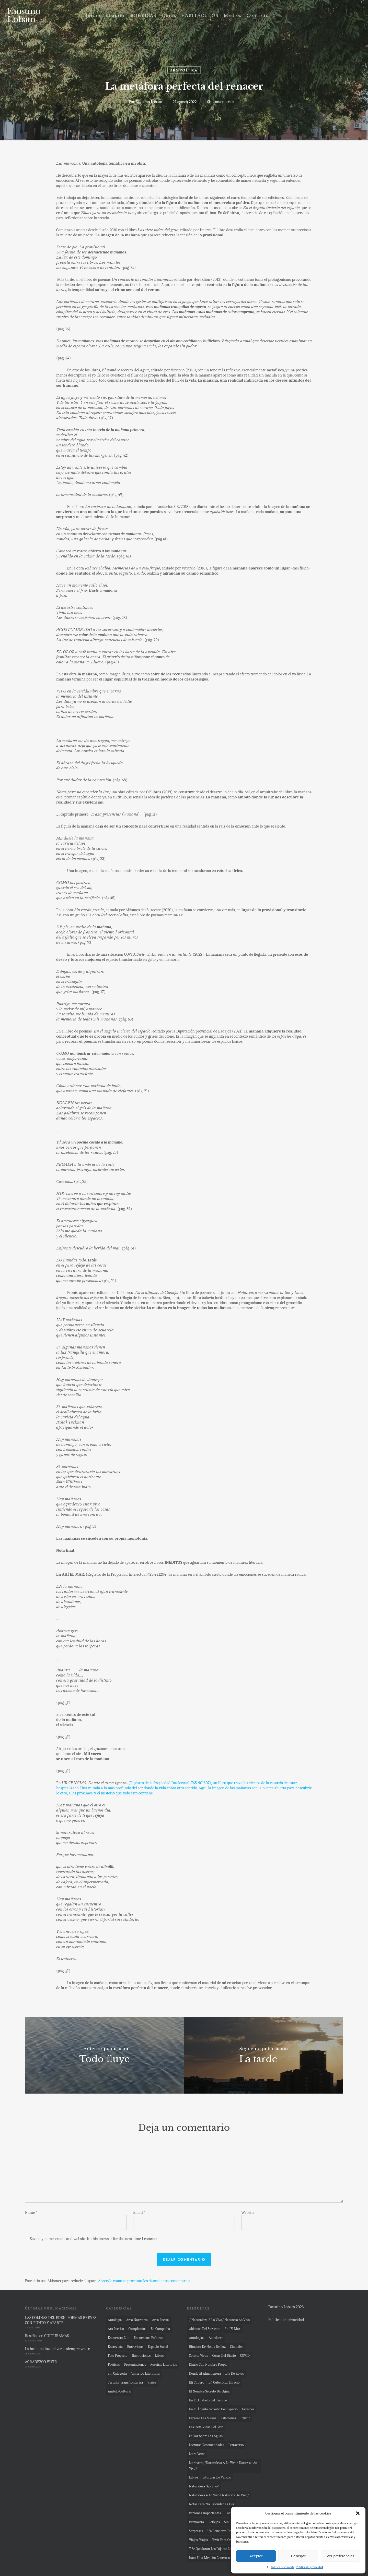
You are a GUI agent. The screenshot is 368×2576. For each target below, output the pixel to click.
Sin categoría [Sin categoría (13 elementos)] (117, 2373)
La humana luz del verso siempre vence (57, 2349)
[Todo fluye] (104, 2055)
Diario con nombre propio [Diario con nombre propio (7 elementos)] (208, 2364)
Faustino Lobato (24, 15)
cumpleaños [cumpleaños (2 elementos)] (137, 2329)
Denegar (298, 2556)
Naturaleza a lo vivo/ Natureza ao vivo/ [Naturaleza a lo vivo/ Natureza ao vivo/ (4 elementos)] (219, 2495)
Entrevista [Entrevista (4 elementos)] (115, 2346)
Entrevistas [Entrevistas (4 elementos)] (135, 2346)
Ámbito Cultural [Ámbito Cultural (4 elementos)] (119, 2391)
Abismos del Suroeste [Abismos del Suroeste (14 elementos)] (204, 2329)
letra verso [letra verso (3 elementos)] (197, 2454)
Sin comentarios (220, 101)
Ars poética (184, 70)
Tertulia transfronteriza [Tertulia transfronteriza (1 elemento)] (125, 2382)
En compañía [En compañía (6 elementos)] (160, 2329)
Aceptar (256, 2556)
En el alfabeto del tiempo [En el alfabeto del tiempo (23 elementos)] (208, 2400)
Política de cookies (282, 2567)
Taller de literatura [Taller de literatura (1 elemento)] (145, 2373)
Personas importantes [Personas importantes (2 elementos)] (205, 2513)
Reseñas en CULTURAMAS (47, 2336)
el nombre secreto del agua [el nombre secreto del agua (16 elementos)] (209, 2391)
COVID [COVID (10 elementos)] (245, 2355)
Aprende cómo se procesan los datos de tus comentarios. (144, 2281)
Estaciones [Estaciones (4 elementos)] (228, 2418)
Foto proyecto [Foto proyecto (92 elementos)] (118, 2355)
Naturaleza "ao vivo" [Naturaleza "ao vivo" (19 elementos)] (204, 2486)
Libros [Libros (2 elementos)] (193, 2477)
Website (247, 2212)
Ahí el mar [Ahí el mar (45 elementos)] (232, 2329)
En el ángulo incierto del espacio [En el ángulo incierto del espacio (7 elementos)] (213, 2409)
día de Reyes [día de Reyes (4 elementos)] (234, 2373)
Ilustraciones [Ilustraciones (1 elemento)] (141, 2355)
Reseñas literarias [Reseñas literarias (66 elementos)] (163, 2364)
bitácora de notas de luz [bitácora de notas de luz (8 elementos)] (207, 2346)
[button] (357, 2513)
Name (31, 2212)
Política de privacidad (309, 2567)
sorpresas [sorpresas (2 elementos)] (196, 2531)
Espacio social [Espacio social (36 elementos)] (158, 2346)
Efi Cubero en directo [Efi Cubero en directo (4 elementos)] (224, 2382)
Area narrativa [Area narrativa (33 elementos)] (137, 2320)
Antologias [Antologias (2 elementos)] (196, 2338)
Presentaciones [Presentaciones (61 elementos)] (135, 2364)
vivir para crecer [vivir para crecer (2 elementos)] (224, 2540)
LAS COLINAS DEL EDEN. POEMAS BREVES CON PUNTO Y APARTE (61, 2320)
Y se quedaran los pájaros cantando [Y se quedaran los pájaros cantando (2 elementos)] (215, 2549)
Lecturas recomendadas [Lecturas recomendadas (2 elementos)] (206, 2445)
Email (139, 2212)
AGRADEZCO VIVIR (41, 2362)
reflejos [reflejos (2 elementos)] (214, 2522)
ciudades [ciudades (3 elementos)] (236, 2346)
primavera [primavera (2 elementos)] (196, 2522)
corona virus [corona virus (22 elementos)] (198, 2355)
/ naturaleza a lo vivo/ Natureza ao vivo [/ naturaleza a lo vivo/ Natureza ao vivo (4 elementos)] (219, 2320)
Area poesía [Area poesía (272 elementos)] (160, 2320)
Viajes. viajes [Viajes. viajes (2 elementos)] (198, 2540)
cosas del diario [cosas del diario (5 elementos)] (224, 2355)
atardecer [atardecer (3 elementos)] (216, 2338)
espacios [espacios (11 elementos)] (248, 2409)
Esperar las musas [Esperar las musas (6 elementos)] (202, 2418)
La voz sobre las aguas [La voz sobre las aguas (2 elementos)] (206, 2436)
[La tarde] (263, 2055)
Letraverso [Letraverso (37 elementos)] (236, 2445)
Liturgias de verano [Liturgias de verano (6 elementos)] (216, 2477)
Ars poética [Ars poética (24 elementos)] (116, 2329)
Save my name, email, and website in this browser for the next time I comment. (95, 2239)
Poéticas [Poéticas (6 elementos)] (114, 2364)
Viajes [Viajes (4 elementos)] (151, 2382)
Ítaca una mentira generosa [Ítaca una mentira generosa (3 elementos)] (209, 2558)
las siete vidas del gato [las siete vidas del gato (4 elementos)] (206, 2427)
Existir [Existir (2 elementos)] (245, 2418)
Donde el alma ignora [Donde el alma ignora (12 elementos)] (205, 2373)
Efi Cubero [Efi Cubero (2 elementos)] (196, 2382)
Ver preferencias (340, 2556)
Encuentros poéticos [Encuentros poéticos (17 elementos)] (148, 2338)
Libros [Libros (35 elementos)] (159, 2355)
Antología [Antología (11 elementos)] (115, 2320)
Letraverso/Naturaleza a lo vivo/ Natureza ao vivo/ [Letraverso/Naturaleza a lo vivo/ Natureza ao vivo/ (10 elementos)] (223, 2466)
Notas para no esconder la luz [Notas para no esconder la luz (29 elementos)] (211, 2504)
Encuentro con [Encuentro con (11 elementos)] (118, 2338)
